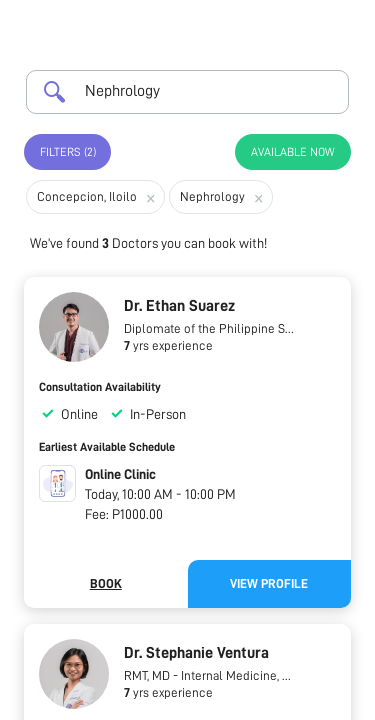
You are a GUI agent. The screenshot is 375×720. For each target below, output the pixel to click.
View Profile (269, 583)
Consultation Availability (100, 387)
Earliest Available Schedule (107, 447)
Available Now (293, 152)
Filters (68, 152)
